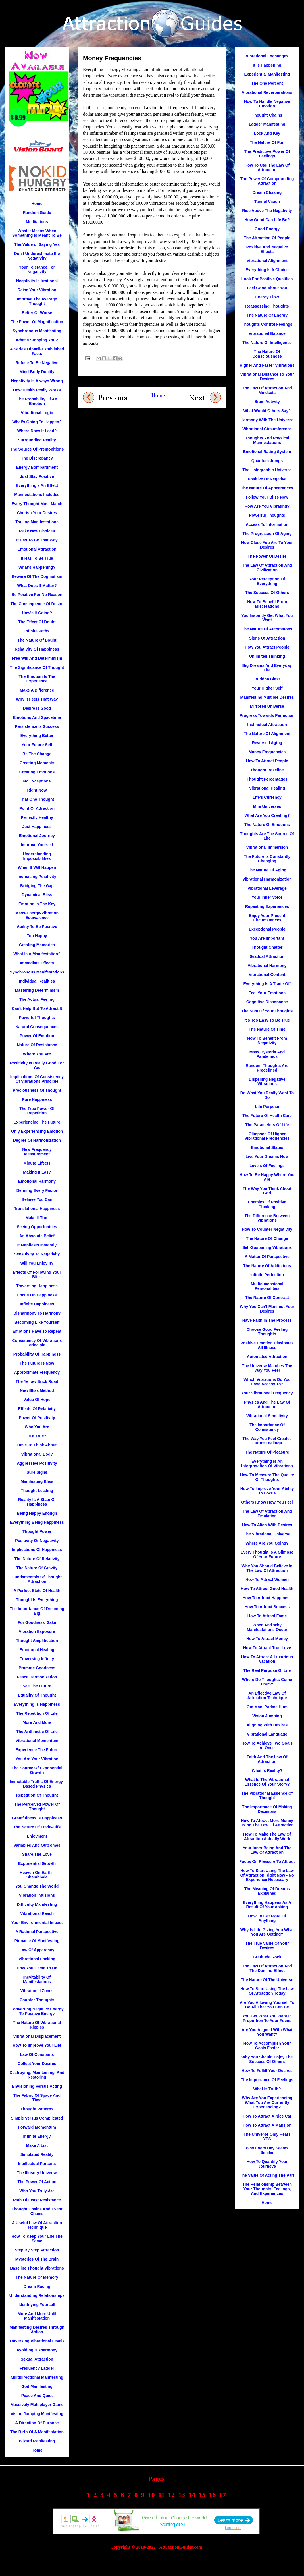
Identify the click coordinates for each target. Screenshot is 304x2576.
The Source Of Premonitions (37, 449)
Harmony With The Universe (267, 420)
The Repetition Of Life (36, 1713)
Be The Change (36, 754)
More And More (36, 1722)
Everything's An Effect (37, 485)
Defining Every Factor (37, 1190)
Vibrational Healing (267, 788)
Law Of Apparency (37, 1950)
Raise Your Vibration (37, 290)
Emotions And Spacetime (37, 717)
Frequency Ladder (37, 2368)
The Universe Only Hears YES (267, 2136)
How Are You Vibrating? (267, 506)
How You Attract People (267, 647)
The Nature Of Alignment (267, 733)
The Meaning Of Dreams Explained (267, 1891)
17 (222, 2494)
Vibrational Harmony (267, 965)
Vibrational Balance (267, 333)
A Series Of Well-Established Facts (37, 351)
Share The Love (37, 1854)
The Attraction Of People (267, 238)
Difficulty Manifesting (37, 1904)
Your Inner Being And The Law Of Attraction (267, 1850)
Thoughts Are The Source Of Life (267, 835)
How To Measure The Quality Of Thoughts (267, 1477)
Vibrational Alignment (267, 260)
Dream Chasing (267, 192)
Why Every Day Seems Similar (267, 2150)
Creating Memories (37, 945)
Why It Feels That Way (37, 699)
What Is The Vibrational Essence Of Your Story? (267, 1781)
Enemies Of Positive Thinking (267, 1204)
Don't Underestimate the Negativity (37, 255)
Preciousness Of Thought (37, 1090)
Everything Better (37, 735)
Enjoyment (37, 1836)
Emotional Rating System (267, 451)
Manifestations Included (36, 494)
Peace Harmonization (37, 1677)
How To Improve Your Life (37, 2045)
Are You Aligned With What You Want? (266, 2032)
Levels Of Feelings (267, 1165)
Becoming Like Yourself (36, 1322)
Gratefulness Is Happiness (37, 1818)
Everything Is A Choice (266, 269)
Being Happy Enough (37, 1513)
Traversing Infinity (37, 1659)
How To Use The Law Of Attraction (267, 167)
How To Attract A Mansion (267, 2125)
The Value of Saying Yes (37, 244)
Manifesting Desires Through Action (37, 2329)
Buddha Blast (267, 679)
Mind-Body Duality (37, 372)
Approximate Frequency (37, 1372)
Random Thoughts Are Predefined (267, 1067)
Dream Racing (37, 2286)
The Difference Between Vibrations (267, 1217)
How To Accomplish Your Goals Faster (267, 2045)
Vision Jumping (267, 1716)
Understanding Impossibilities (37, 856)
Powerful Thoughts (37, 1017)
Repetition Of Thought (37, 1795)
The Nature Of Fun (267, 142)
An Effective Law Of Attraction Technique (267, 1695)
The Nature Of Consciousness (267, 353)
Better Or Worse (37, 312)
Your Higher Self (267, 688)
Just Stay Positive (37, 476)
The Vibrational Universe (267, 1534)
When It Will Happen (37, 867)
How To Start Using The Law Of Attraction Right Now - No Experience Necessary (267, 1875)
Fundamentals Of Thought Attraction (37, 1579)
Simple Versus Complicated (37, 2118)
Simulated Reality (37, 2154)
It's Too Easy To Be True (267, 1020)
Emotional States (267, 1147)
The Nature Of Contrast (267, 1297)
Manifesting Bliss (36, 1481)
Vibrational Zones (36, 1990)
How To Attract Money (267, 1638)
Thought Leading (37, 1490)
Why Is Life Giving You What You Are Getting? (267, 1931)
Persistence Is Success (37, 726)
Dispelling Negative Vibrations (267, 1081)
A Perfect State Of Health (36, 1590)
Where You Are (37, 1054)
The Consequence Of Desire (37, 603)
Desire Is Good (37, 708)
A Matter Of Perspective (267, 1256)
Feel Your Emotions (267, 993)
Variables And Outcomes (37, 1845)
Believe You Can (37, 1199)
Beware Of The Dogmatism (37, 576)
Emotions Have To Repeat (37, 1331)
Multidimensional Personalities (267, 1286)
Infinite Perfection (267, 1275)
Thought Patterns (36, 2109)
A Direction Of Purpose (37, 2423)
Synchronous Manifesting (37, 331)
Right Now (37, 790)
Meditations (37, 221)
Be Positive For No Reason (37, 594)
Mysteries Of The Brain (37, 2259)
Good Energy (267, 229)
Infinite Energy (37, 2136)
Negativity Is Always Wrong (37, 381)
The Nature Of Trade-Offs (37, 1827)
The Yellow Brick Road (37, 1381)
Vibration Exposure (37, 1631)
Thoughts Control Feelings (267, 324)
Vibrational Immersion (267, 847)
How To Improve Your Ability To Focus (267, 1490)
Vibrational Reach (37, 1913)
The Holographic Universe (266, 470)
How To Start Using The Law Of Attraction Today (267, 1991)
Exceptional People (267, 929)
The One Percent (267, 83)
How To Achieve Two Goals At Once (267, 1745)
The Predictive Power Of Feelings (267, 153)
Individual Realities (37, 981)
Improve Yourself (37, 844)
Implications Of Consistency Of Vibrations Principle (37, 1078)
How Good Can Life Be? (267, 219)
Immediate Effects (37, 963)
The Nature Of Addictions (267, 1265)
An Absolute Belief (37, 1236)
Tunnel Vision (267, 201)
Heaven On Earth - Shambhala (37, 1874)
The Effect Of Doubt (36, 622)
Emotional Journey (37, 835)
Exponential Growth (37, 1863)
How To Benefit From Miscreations (267, 604)
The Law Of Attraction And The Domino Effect (267, 1968)
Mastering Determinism (37, 990)
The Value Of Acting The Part (267, 2175)
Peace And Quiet (37, 2395)
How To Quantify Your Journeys (267, 2163)
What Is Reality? (267, 1770)
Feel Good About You (267, 288)
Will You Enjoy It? (37, 1263)
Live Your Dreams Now (266, 1156)
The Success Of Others (267, 592)
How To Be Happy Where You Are (267, 1177)
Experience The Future (37, 1749)
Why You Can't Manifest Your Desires (267, 1308)
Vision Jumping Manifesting (37, 2413)
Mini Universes (267, 806)
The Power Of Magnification (37, 321)
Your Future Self (37, 744)
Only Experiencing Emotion (37, 1131)
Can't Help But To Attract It (37, 1008)
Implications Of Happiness (37, 1549)
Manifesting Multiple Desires (267, 697)
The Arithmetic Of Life (37, 1731)
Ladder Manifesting (267, 124)
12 (171, 2494)
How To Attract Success (267, 1606)
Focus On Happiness (37, 1295)
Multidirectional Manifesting (37, 2377)
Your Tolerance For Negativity (37, 269)
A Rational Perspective (36, 1931)
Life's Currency (267, 797)
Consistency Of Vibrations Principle (37, 1342)
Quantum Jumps (267, 460)
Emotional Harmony (37, 1181)
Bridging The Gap (36, 885)
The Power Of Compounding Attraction (267, 181)
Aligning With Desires (267, 1725)
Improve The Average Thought (37, 301)
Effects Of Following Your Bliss (37, 1274)
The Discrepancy (37, 458)
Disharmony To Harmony (36, 1313)
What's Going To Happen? (36, 422)
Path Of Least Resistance (37, 2200)
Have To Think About (37, 1445)
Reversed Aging (267, 742)
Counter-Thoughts (37, 2000)
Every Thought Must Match (37, 503)
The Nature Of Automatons (267, 629)
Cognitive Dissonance (267, 1002)
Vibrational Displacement (37, 2036)
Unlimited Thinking (267, 656)
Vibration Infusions (37, 1895)
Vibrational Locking (36, 1959)
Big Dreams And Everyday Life (267, 667)
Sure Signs (36, 1472)
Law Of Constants (37, 2054)
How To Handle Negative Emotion (267, 103)
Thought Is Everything (37, 1599)
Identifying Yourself (36, 2304)
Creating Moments (37, 763)
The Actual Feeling (37, 999)
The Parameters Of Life (267, 1124)
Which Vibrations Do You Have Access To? (267, 1381)
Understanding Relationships (36, 2295)
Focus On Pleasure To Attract (267, 1861)
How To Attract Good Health (267, 1588)
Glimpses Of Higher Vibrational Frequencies (267, 1136)
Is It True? (37, 1436)
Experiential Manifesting (267, 74)
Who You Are (37, 1427)
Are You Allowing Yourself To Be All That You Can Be (267, 2004)
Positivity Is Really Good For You (37, 1065)
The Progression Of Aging (267, 533)
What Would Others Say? (267, 410)
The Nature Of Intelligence (266, 342)
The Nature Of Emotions (267, 824)
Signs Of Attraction (267, 638)
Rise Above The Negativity (267, 210)
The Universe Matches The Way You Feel (267, 1368)
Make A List (37, 2145)
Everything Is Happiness (37, 1704)
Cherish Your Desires (37, 512)
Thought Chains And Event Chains (36, 2211)
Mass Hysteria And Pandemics (267, 1054)
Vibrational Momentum (37, 1740)
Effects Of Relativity (37, 1408)
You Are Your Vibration (37, 1759)
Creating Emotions (37, 772)
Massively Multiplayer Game (37, 2404)
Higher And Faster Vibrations (267, 365)
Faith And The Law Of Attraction (267, 1759)
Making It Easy (37, 1172)
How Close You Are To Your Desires (267, 544)
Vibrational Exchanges (267, 56)
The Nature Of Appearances (267, 488)
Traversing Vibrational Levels (36, 2341)
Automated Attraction (267, 1356)
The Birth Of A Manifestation (37, 2432)
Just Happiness (36, 826)
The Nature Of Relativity (37, 1558)
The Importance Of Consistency (267, 1427)
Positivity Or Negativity (37, 1540)
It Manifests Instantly (37, 1245)
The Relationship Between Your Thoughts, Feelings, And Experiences (267, 2189)
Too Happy (37, 935)
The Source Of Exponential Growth (37, 1770)
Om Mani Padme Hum (267, 1707)
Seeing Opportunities (37, 1226)
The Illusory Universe (37, 2172)
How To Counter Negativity (267, 1229)
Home (158, 395)
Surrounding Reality (37, 440)
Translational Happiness (37, 1208)
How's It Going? (37, 613)
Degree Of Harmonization (37, 1140)
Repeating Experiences (267, 906)
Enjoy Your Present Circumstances (267, 917)
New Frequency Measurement (36, 1151)
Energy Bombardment (37, 467)
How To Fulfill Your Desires (267, 2070)
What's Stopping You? (37, 340)
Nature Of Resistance (37, 1045)
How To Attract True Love (267, 1647)
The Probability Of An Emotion (37, 401)
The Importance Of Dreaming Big (37, 1611)
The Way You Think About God (267, 1190)
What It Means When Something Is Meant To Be (37, 233)
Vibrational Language (267, 1734)
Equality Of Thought (37, 1695)
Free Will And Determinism (37, 658)
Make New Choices (37, 531)
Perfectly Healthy (37, 817)
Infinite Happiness (37, 1304)
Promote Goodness (36, 1668)
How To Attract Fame (267, 1616)
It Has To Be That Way (36, 540)
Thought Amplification (37, 1640)
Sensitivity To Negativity (37, 1254)
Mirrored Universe (267, 706)
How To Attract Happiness (267, 1597)
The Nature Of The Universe (267, 1979)
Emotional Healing (37, 1649)
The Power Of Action (36, 2181)
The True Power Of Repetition (37, 1110)
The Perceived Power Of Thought (37, 1806)
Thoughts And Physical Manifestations (267, 440)
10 (151, 2494)
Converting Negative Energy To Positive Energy (37, 2011)
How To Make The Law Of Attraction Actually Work (267, 1836)
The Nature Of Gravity (37, 1568)
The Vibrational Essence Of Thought (267, 1795)
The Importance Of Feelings (267, 2079)
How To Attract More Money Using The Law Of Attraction (267, 1822)
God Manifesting (37, 2386)
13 (181, 2494)
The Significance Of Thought (37, 667)
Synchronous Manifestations (37, 972)
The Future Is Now (37, 1363)
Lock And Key (267, 133)
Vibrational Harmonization (266, 879)
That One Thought (37, 799)
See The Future (36, 1686)
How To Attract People (267, 761)
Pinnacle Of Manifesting (37, 1940)
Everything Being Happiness (37, 1522)
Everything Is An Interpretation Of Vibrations (267, 1463)
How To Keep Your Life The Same (37, 2238)
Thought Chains (267, 115)
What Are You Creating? (267, 815)
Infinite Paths (36, 631)
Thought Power (36, 1531)
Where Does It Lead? (37, 431)
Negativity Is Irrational (37, 281)
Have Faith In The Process (267, 1320)
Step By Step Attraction (37, 2250)
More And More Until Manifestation (37, 2315)
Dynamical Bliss (37, 894)
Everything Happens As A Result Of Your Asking (267, 1904)
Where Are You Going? (266, 1543)
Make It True (37, 1217)
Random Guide (37, 212)
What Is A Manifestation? (36, 954)
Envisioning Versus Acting (37, 2086)
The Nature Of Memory (37, 2277)
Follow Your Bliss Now (267, 497)
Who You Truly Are (36, 2191)
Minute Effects (37, 1163)
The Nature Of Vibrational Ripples (37, 2024)
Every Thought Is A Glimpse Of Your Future (267, 1554)
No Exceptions (37, 781)
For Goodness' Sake (37, 1622)
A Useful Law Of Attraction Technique (37, 2225)
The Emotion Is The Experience (36, 678)
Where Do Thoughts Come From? (267, 1681)
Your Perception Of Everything (267, 581)
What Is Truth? (267, 2089)
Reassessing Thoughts (267, 306)
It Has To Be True (37, 558)
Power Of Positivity (37, 1417)
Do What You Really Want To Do (267, 1095)
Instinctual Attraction (267, 724)
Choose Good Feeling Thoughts (267, 1331)
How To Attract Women (267, 1579)
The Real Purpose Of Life (267, 1670)
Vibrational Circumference (267, 429)
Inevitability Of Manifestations (37, 1979)
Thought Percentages (267, 779)
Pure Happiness (37, 1099)
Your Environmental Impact (37, 1922)
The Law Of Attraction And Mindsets (267, 390)
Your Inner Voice (266, 897)
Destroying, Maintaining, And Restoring (36, 2074)
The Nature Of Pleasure (267, 1452)
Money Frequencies (267, 752)
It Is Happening (267, 65)
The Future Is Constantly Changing (267, 858)
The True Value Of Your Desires (267, 1945)
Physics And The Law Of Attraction (267, 1404)
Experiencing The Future (37, 1122)
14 (191, 2494)
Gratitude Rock (267, 1957)
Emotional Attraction (36, 549)
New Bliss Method (37, 1390)
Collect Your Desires (37, 2063)
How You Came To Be (37, 1968)
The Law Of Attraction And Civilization (267, 567)
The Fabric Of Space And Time (37, 2097)
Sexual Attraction (37, 2359)
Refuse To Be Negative (37, 362)
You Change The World (37, 1886)
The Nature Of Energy (267, 315)
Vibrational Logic (37, 412)
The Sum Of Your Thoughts (267, 1011)
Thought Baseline (267, 770)
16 (212, 2494)
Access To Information (267, 524)
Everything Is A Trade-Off (267, 983)
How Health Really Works (37, 390)
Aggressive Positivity (37, 1463)
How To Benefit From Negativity (267, 1040)
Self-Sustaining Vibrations (267, 1247)
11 (161, 2494)
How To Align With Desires (267, 1525)
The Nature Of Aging (267, 870)
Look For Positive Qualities (267, 279)
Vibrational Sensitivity (267, 1415)
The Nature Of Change (267, 1238)
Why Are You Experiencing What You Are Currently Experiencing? (267, 2102)
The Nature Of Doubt (37, 640)
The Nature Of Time (267, 1029)
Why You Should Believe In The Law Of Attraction (266, 1568)
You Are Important (267, 938)
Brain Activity (267, 401)
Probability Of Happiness (37, 1354)
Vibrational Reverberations (267, 92)
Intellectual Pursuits (37, 2163)
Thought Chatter (267, 947)
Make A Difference (37, 690)
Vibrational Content (267, 974)
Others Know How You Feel (267, 1502)
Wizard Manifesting (37, 2441)
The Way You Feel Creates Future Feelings (266, 1440)
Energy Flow (267, 297)
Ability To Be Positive (37, 926)
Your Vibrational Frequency (267, 1393)
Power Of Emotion (37, 1035)
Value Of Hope (37, 1399)
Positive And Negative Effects (267, 249)
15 (202, 2494)
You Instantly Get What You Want (267, 617)
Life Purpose (267, 1106)
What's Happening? (36, 567)
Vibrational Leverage (266, 888)
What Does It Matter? (37, 585)
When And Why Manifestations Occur (267, 1627)
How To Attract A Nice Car (267, 2116)
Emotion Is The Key (36, 904)
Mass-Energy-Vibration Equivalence (37, 915)
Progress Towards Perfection (267, 715)
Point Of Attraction (37, 808)
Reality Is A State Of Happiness (37, 1501)
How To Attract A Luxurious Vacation (267, 1659)
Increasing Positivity (37, 876)
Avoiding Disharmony (36, 2350)
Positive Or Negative (267, 479)
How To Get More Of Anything (267, 1918)
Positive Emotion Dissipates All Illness (267, 1345)
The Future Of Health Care (266, 1115)
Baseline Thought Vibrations (37, 2268)
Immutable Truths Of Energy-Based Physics (37, 1783)
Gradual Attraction (267, 956)
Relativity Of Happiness (37, 649)
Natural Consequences (37, 1026)
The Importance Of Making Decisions (267, 1809)
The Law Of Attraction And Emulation (267, 1513)
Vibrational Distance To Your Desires (267, 376)
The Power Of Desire (267, 556)
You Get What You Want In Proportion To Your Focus (267, 2018)
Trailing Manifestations (37, 522)
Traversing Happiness (37, 1286)
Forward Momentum (37, 2127)
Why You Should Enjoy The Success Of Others (267, 2059)
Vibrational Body (37, 1454)
